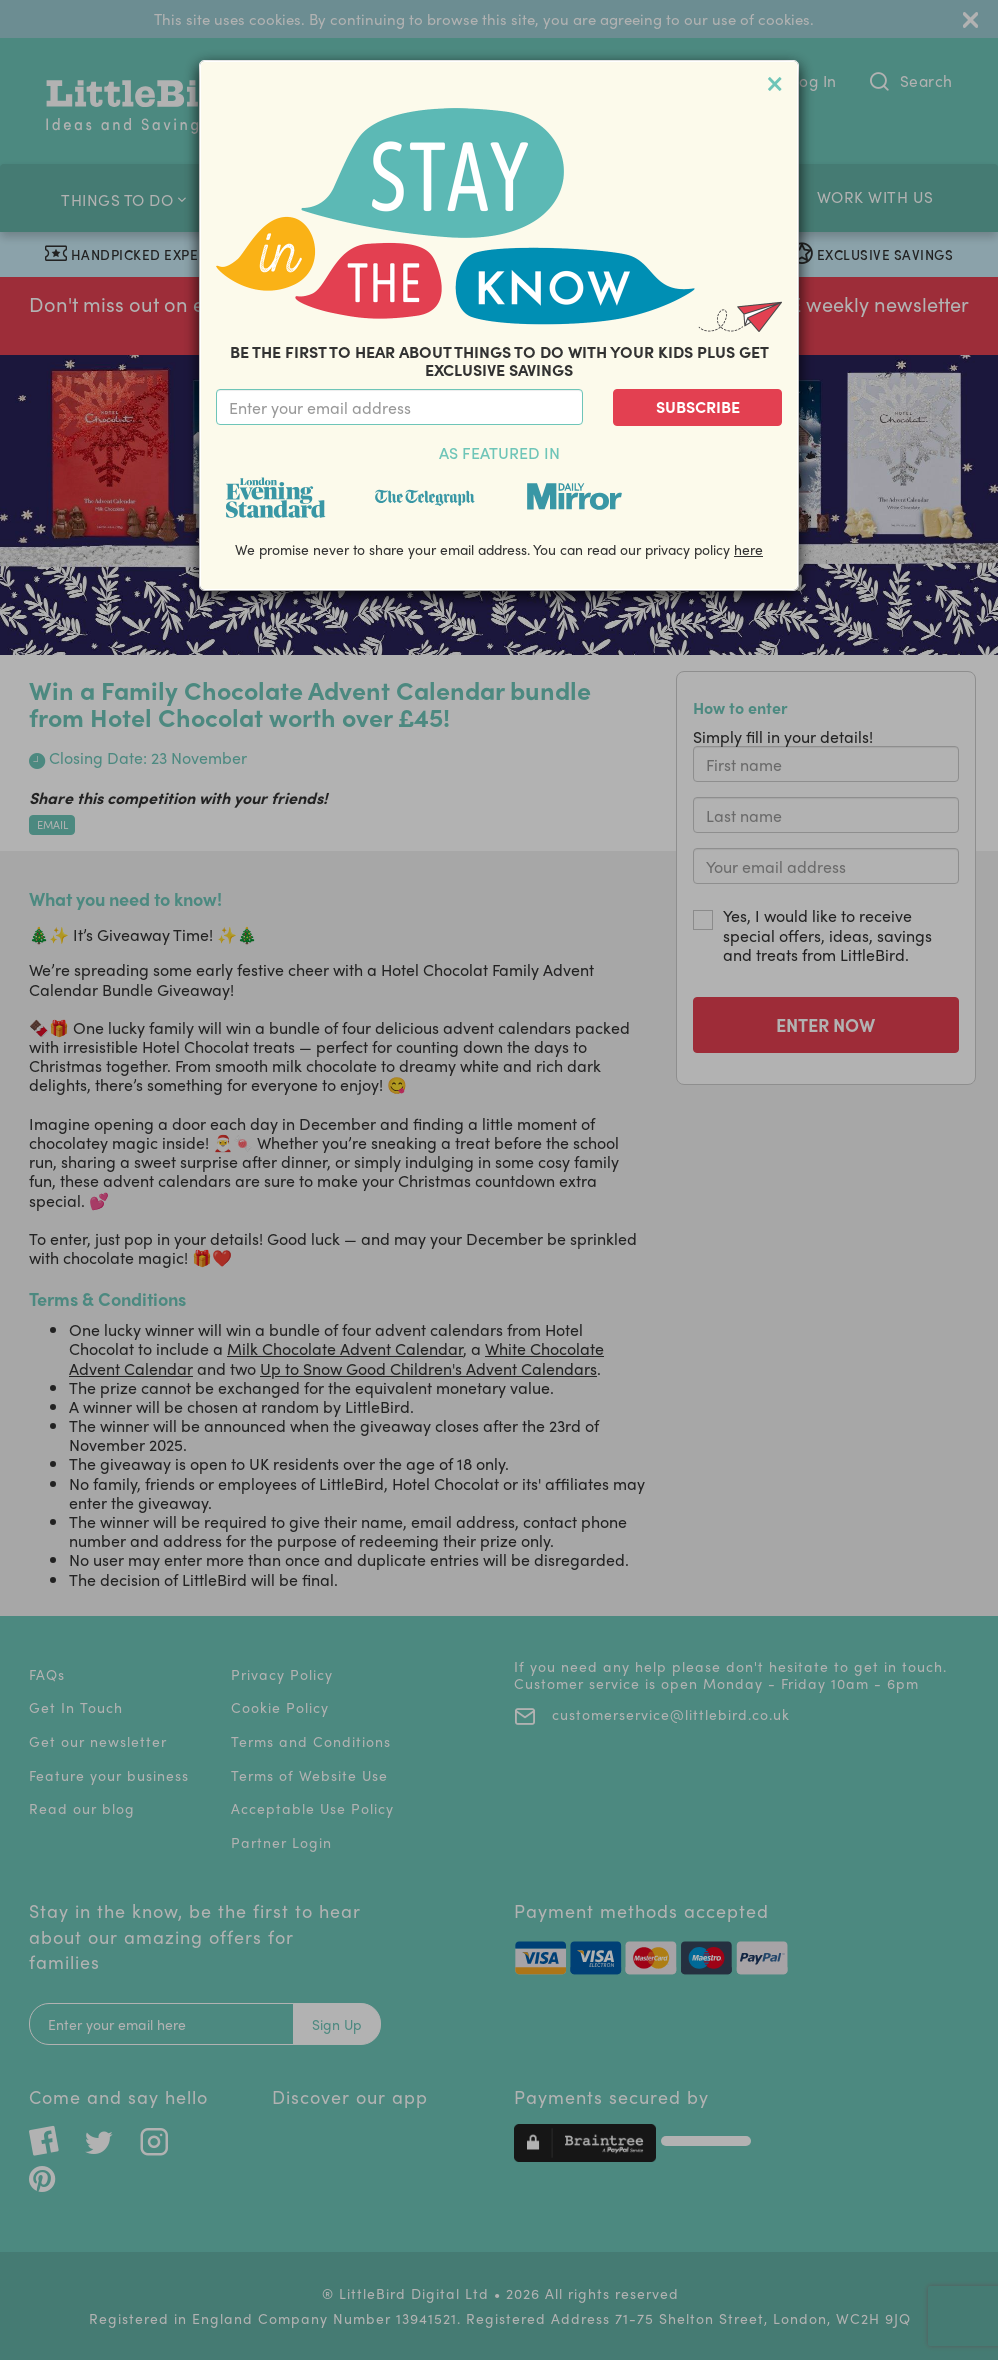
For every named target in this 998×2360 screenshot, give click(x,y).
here (748, 549)
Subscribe (698, 406)
